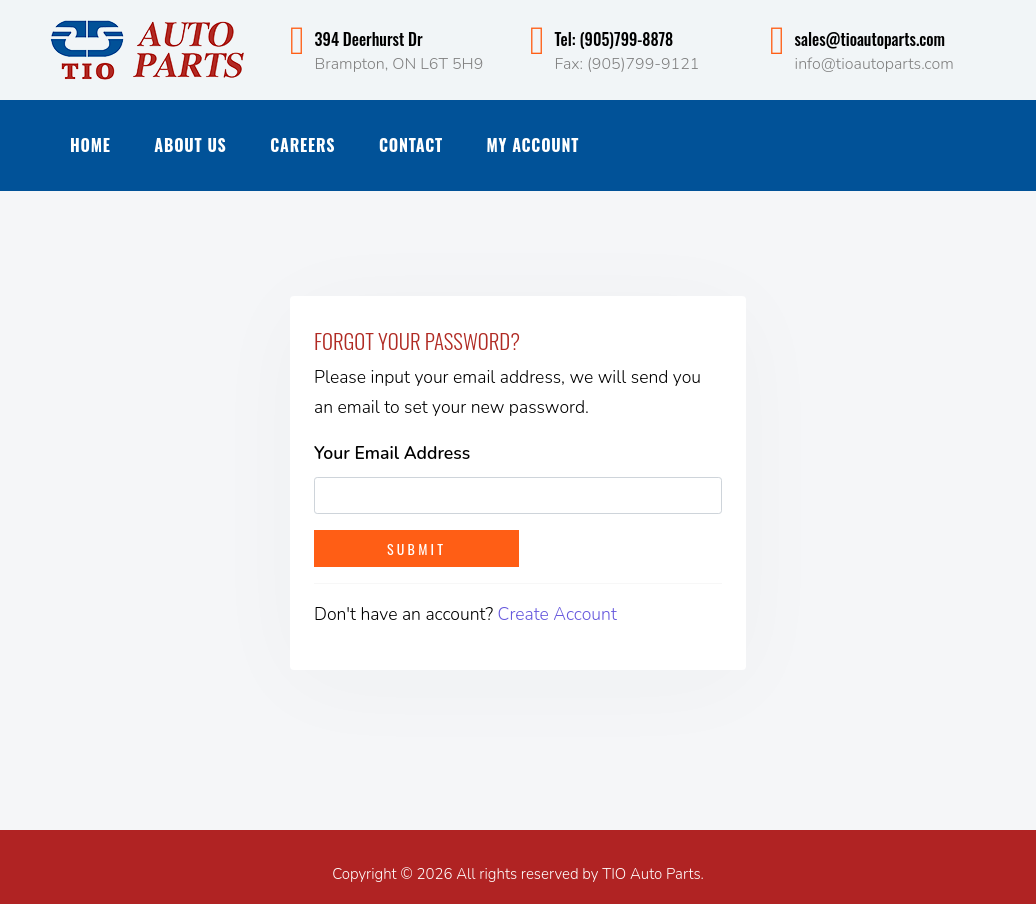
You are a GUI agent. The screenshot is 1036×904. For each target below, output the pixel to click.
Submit (416, 548)
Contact (411, 145)
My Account (533, 145)
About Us (190, 145)
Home (90, 145)
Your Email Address (392, 453)
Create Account (557, 614)
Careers (302, 145)
